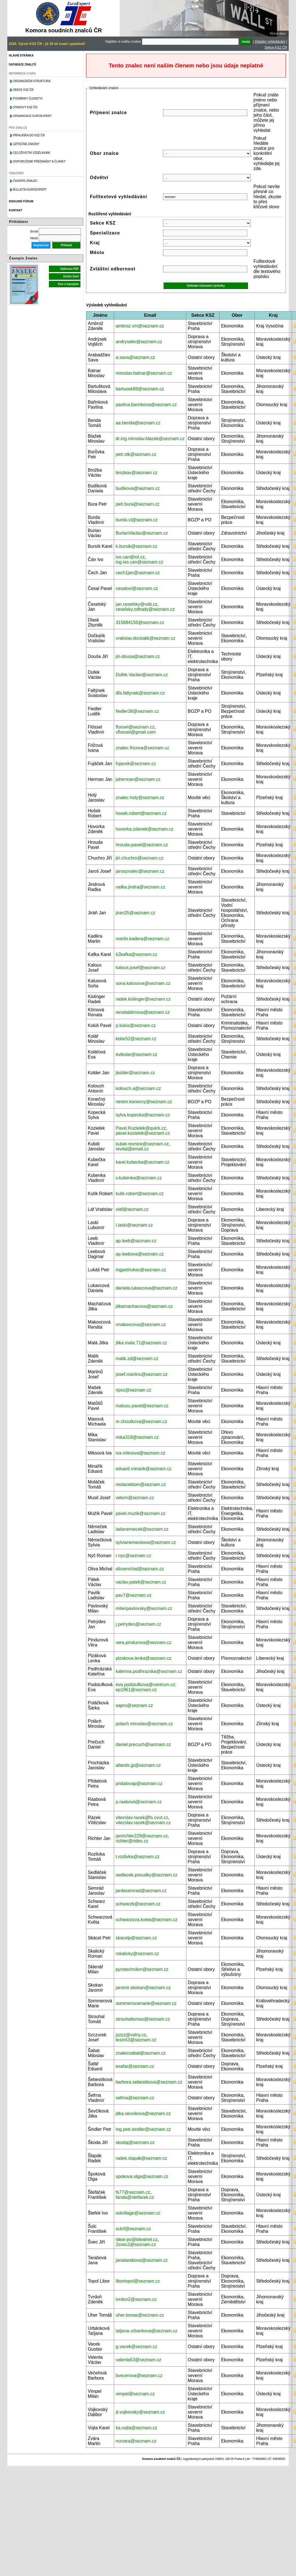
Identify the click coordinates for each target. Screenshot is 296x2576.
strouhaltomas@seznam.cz (143, 2019)
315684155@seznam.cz (140, 622)
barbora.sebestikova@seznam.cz (149, 2082)
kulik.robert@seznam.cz (140, 1193)
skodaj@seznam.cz (135, 2142)
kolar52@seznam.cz (136, 1038)
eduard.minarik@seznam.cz (143, 1468)
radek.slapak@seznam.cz (141, 2158)
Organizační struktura (31, 81)
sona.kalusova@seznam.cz (143, 983)
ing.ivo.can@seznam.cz (139, 562)
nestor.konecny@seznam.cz (144, 1101)
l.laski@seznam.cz (134, 1225)
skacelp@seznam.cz (136, 1937)
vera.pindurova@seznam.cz (143, 1642)
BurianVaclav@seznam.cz (142, 533)
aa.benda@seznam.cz (138, 422)
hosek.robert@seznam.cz (141, 813)
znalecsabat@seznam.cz (141, 2053)
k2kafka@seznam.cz (136, 954)
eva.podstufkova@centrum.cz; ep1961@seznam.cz (146, 1687)
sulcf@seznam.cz (133, 2228)
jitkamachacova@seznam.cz (144, 1306)
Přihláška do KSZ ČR (29, 135)
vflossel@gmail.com (136, 732)
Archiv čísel (71, 276)
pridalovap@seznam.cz (139, 1783)
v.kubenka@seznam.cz (139, 1177)
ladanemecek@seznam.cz (142, 1529)
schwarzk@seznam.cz (138, 1903)
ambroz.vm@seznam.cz (140, 326)
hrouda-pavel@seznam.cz (142, 844)
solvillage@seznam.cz (138, 2213)
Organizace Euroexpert (32, 115)
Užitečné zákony (26, 144)
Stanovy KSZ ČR (25, 107)
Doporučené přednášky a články (39, 161)
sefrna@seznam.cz (135, 2097)
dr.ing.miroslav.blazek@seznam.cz (150, 438)
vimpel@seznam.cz (135, 2393)
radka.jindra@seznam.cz (140, 887)
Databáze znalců (22, 64)
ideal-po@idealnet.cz (137, 2239)
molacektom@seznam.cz (141, 1484)
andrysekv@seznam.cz (139, 341)
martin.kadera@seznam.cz (142, 938)
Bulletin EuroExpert (29, 189)
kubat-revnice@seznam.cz (142, 1143)
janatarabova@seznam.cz (142, 2260)
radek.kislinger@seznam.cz (143, 999)
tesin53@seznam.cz (136, 2039)
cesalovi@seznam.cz (137, 588)
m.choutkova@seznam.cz (141, 1421)
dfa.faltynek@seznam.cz (140, 693)
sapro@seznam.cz (134, 1705)
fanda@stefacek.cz (135, 2197)
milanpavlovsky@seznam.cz (144, 1608)
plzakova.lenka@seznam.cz (143, 1658)
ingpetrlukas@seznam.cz (141, 1269)
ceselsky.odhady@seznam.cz (145, 609)
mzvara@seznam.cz (136, 2441)
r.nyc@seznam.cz (133, 1555)
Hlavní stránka (21, 55)
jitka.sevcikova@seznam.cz (143, 2113)
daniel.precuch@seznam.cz (143, 1744)
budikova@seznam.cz (138, 488)
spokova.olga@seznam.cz (142, 2176)
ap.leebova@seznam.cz (140, 1254)
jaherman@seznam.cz (138, 779)
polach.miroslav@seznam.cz (144, 1723)
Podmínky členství (27, 98)
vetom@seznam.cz (135, 1497)
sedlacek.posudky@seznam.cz (146, 1874)
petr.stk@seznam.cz (136, 454)
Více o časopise (68, 284)
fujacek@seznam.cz (136, 763)
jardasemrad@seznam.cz (141, 1890)
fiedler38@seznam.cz (137, 711)
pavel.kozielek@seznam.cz (143, 1133)
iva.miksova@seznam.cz (140, 1453)
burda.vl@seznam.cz (137, 519)
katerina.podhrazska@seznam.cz (149, 1671)
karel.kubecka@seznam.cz (142, 1162)
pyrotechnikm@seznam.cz (142, 1969)
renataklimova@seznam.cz (143, 1012)
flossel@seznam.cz (135, 727)
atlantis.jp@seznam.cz (138, 1765)
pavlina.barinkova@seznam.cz (146, 404)
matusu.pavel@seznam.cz (142, 1405)
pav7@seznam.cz (133, 1595)
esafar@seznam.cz (135, 2066)
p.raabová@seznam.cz (139, 1801)
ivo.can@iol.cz (130, 557)
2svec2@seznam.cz (136, 2244)
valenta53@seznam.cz (138, 2359)
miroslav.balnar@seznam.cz (144, 373)
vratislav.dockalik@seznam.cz (145, 638)
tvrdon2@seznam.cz (136, 2299)
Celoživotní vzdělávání (31, 152)
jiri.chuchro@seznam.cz (139, 858)
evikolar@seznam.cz (136, 1054)
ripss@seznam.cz (133, 1390)
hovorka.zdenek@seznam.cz (144, 829)
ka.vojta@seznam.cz (136, 2427)
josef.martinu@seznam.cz (141, 1374)
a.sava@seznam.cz (135, 357)
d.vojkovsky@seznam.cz (140, 2412)
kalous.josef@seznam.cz (140, 967)
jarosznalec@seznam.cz (140, 871)
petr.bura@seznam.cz (137, 504)
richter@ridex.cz (132, 1840)
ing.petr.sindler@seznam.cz (143, 2129)
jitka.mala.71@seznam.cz (141, 1342)
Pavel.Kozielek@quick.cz (141, 1128)
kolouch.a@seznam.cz (138, 1088)
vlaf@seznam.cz (132, 1209)
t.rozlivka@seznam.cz (137, 1856)
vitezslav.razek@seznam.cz (143, 1822)
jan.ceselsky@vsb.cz (136, 604)
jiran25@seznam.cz (135, 912)
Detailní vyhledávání (270, 42)
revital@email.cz (132, 1148)
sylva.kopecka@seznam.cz (143, 1114)
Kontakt (15, 210)
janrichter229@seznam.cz (142, 1835)
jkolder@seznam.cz (135, 1072)
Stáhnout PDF (69, 268)
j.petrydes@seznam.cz (138, 1624)
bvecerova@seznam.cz (139, 2375)
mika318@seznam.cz (137, 1437)
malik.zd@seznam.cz (137, 1358)
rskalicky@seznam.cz (137, 1953)
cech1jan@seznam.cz (138, 572)
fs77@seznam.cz (133, 2192)
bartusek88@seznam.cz (140, 388)
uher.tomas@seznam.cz (140, 2315)
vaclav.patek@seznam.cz (141, 1582)
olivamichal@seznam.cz (140, 1568)
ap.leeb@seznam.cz (136, 1240)
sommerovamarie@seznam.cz (146, 2003)
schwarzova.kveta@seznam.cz (146, 1919)
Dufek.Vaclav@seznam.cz (142, 674)
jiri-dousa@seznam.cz (138, 656)
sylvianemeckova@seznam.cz (146, 1542)
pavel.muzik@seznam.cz (140, 1513)
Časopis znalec (25, 180)
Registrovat (41, 245)
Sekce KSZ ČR (276, 47)
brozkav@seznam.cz (136, 472)
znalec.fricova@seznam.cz (142, 747)
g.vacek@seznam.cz (136, 2346)
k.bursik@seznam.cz (136, 546)
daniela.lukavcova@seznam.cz (146, 1288)
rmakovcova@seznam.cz (141, 1324)
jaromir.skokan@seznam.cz (143, 1987)
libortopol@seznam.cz (138, 2281)
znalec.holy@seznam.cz (140, 797)
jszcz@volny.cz (131, 2034)
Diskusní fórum (21, 201)
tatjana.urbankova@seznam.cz (146, 2330)
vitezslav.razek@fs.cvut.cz (142, 1817)
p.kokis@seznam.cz (136, 1025)
